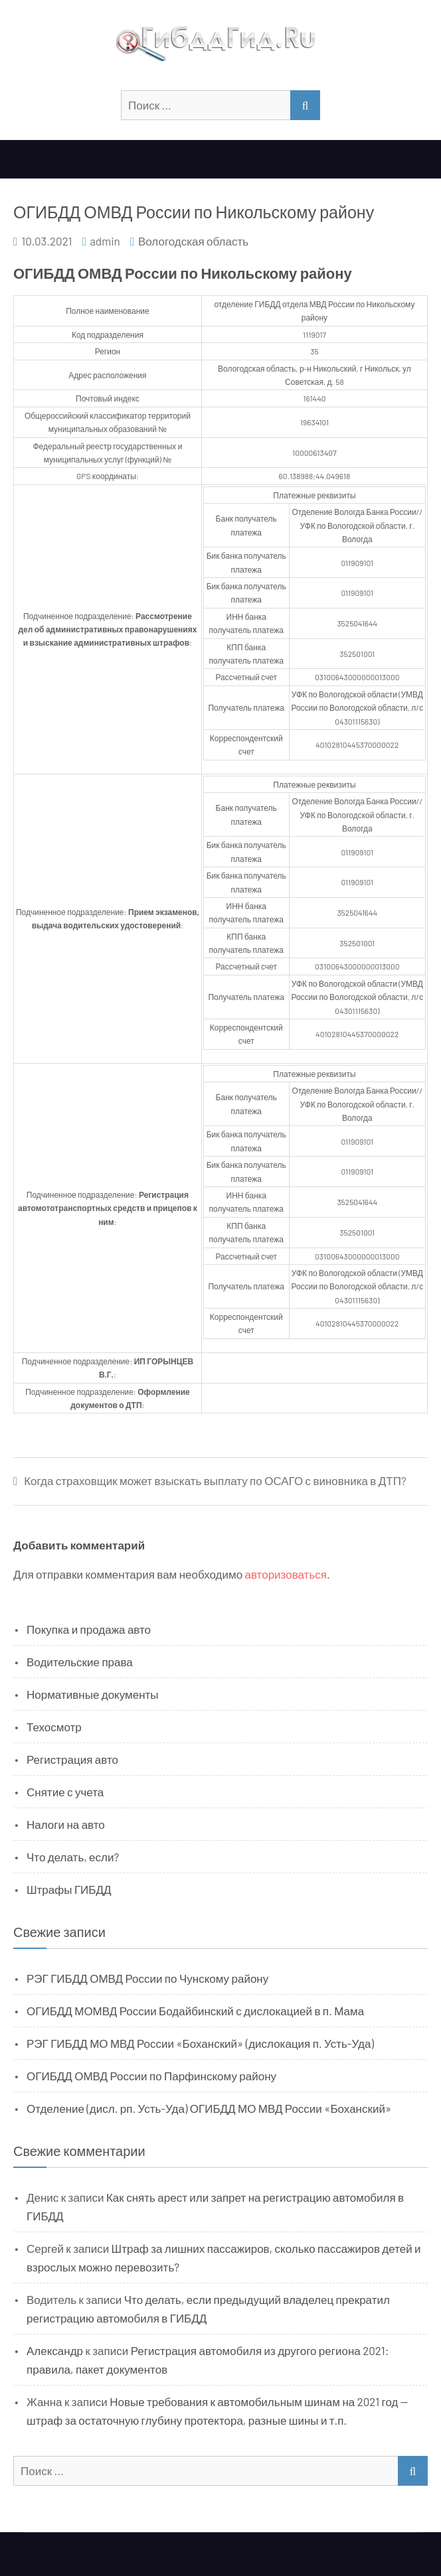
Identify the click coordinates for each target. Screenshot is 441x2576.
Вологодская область (193, 241)
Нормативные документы (93, 1694)
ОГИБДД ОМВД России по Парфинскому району (151, 2075)
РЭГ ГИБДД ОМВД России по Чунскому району (147, 1978)
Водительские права (80, 1661)
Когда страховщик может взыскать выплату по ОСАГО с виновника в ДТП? (215, 1480)
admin (105, 241)
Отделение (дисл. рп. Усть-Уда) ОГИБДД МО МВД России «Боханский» (209, 2108)
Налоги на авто (66, 1824)
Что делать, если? (73, 1856)
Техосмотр (54, 1726)
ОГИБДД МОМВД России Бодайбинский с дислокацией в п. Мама (195, 2010)
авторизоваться (286, 1574)
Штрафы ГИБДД (69, 1889)
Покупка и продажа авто (89, 1629)
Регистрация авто (72, 1759)
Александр (55, 2350)
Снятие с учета (65, 1791)
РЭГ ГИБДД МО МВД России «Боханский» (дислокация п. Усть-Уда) (200, 2043)
